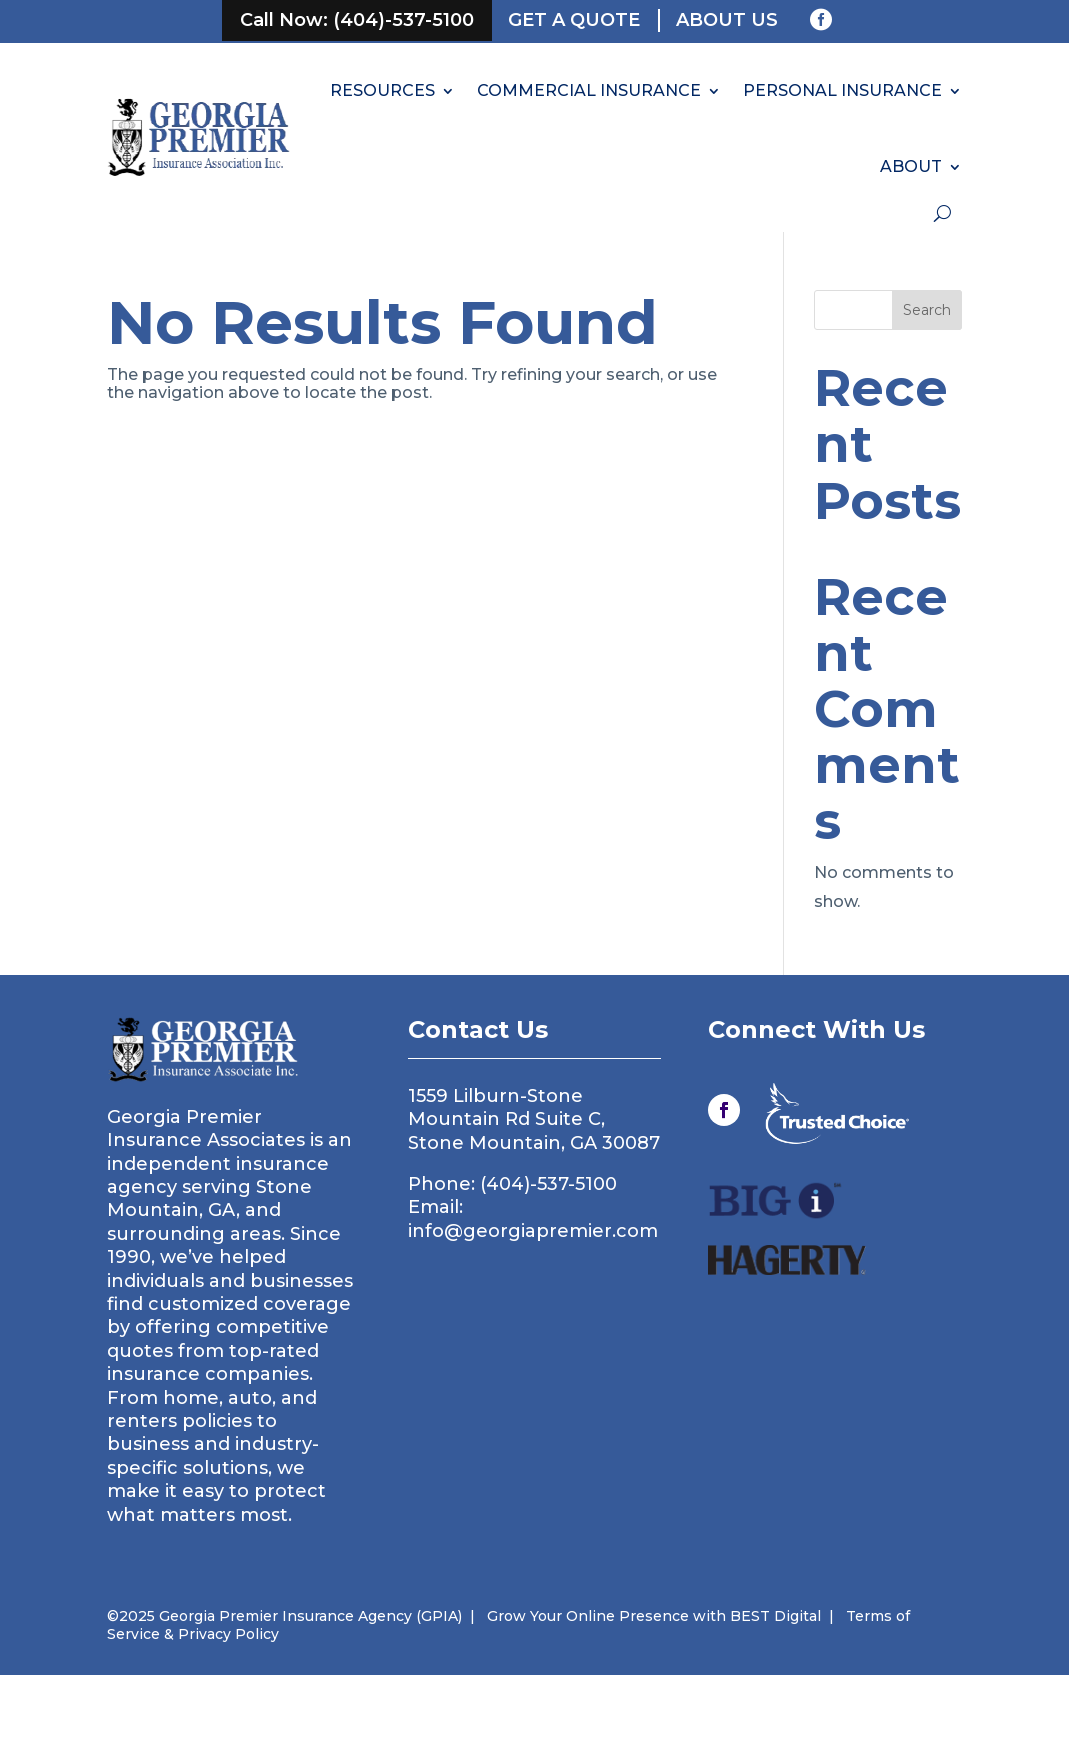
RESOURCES (382, 90)
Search (927, 310)
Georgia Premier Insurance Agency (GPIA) (308, 1616)
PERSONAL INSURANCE (842, 90)
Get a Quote (574, 20)
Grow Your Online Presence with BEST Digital (654, 1616)
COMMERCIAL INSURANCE (589, 90)
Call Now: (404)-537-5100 (357, 20)
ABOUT (911, 166)
